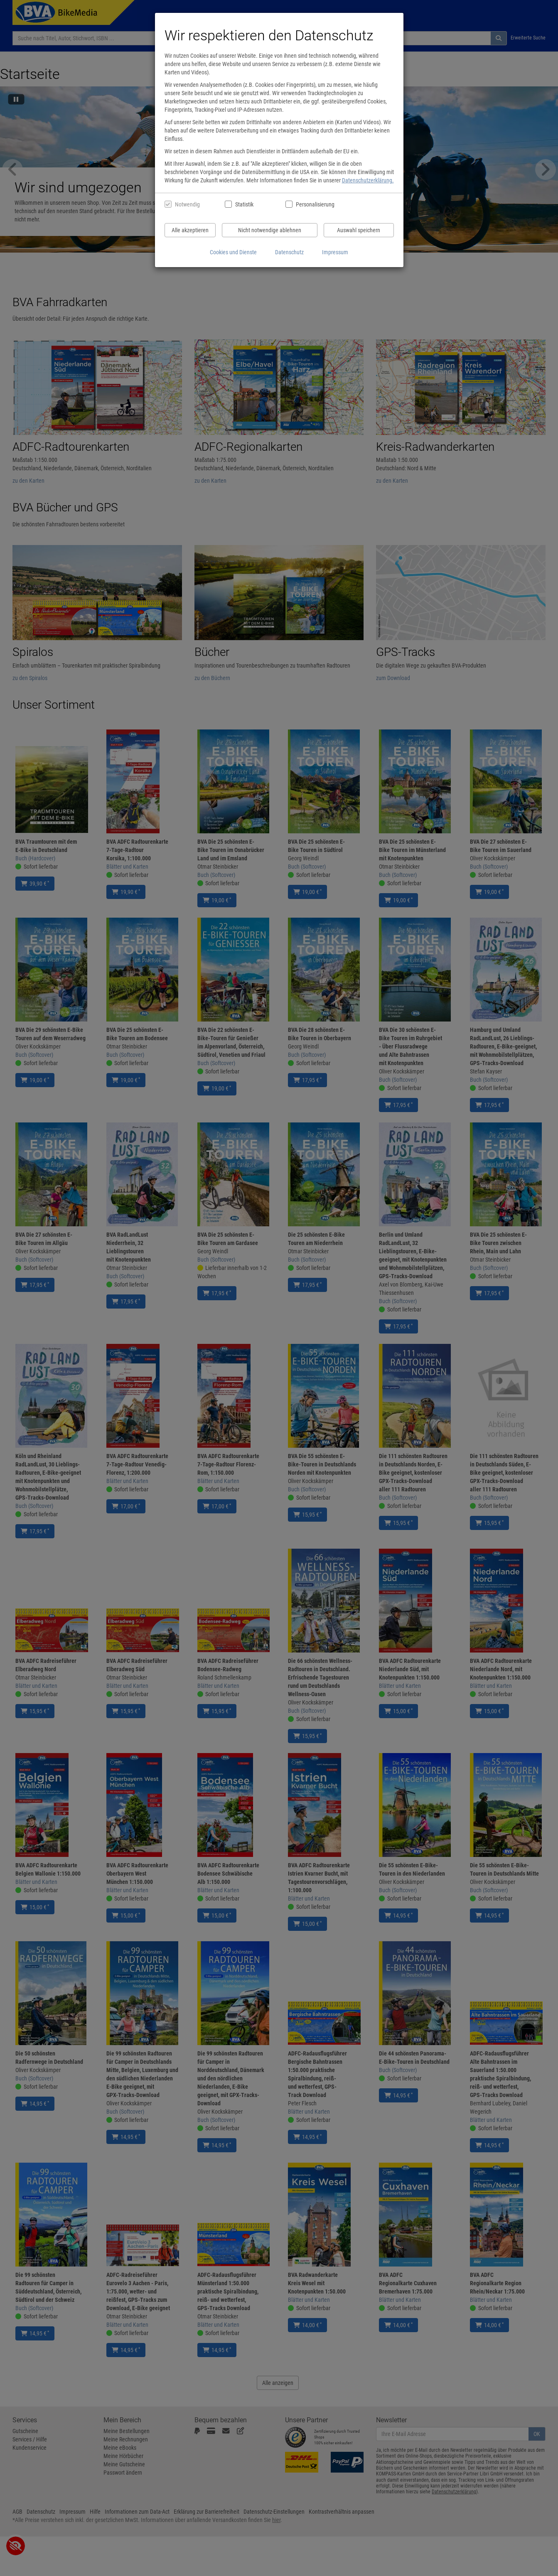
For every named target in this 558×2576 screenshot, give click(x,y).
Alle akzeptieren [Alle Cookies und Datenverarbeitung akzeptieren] (190, 230)
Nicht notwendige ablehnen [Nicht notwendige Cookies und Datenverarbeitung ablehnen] (269, 230)
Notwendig (187, 204)
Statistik (244, 204)
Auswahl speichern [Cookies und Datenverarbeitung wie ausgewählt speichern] (358, 230)
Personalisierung (315, 204)
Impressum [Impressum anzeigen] (335, 252)
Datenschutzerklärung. (368, 180)
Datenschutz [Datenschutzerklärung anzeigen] (289, 252)
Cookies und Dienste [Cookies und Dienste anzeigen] (233, 252)
